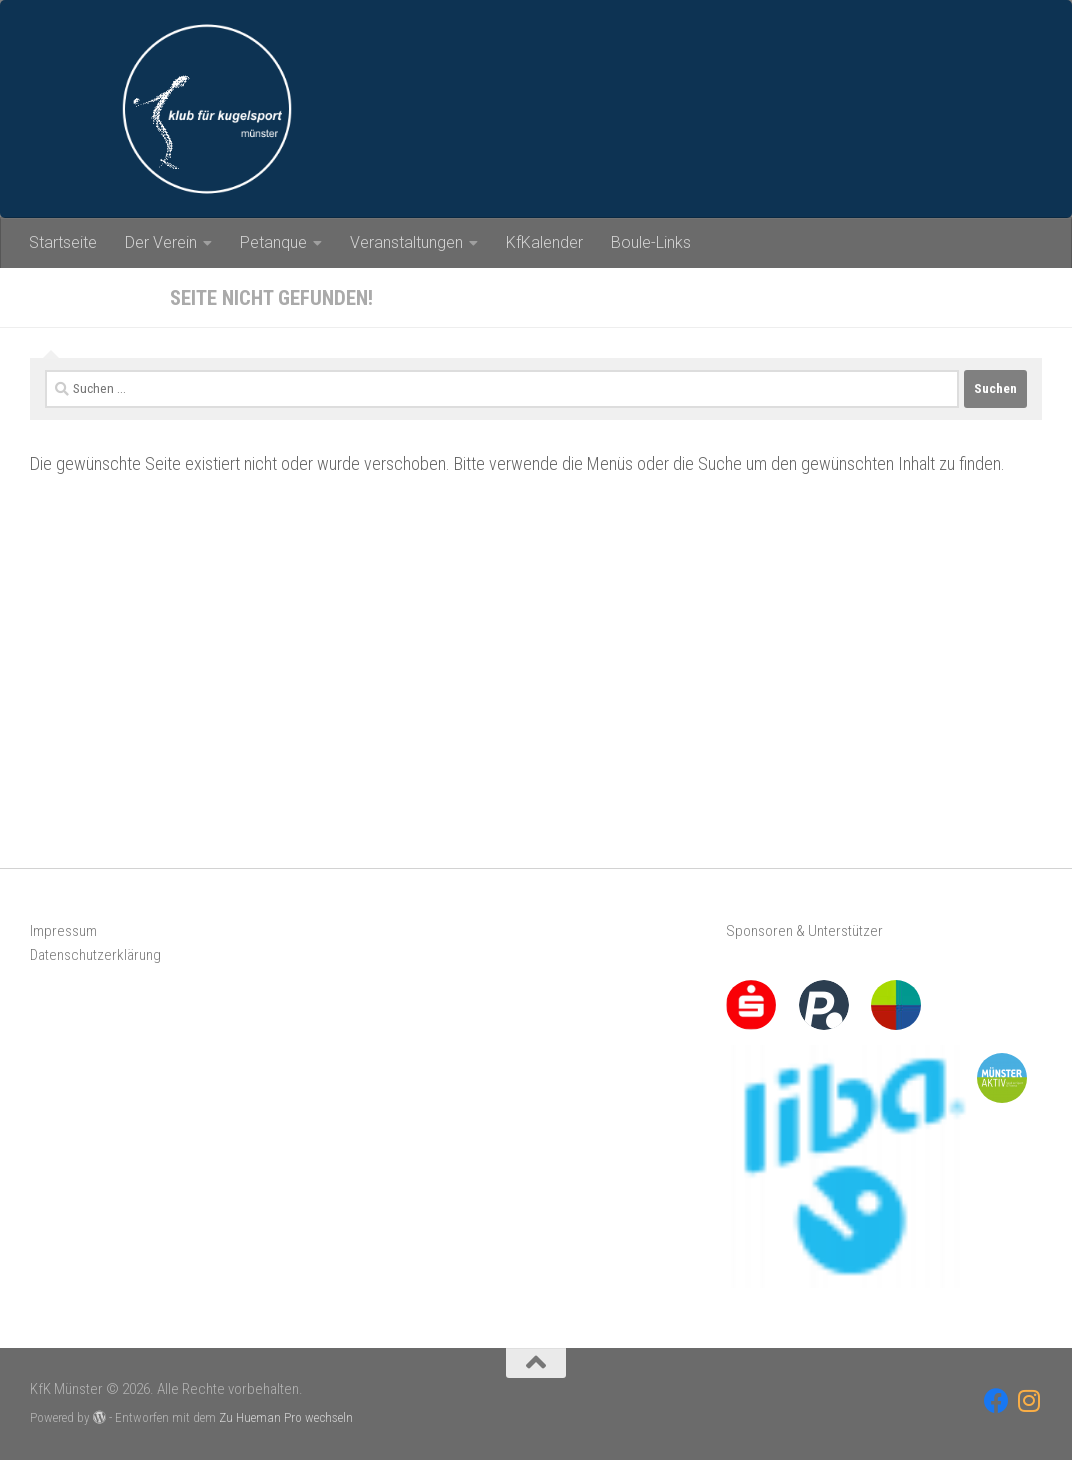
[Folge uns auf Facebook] (996, 1400)
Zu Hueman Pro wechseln (286, 1417)
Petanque (273, 242)
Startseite (63, 242)
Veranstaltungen (406, 242)
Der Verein (161, 242)
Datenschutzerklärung (95, 955)
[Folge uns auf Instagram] (1029, 1400)
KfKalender (544, 242)
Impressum (63, 931)
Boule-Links (651, 242)
